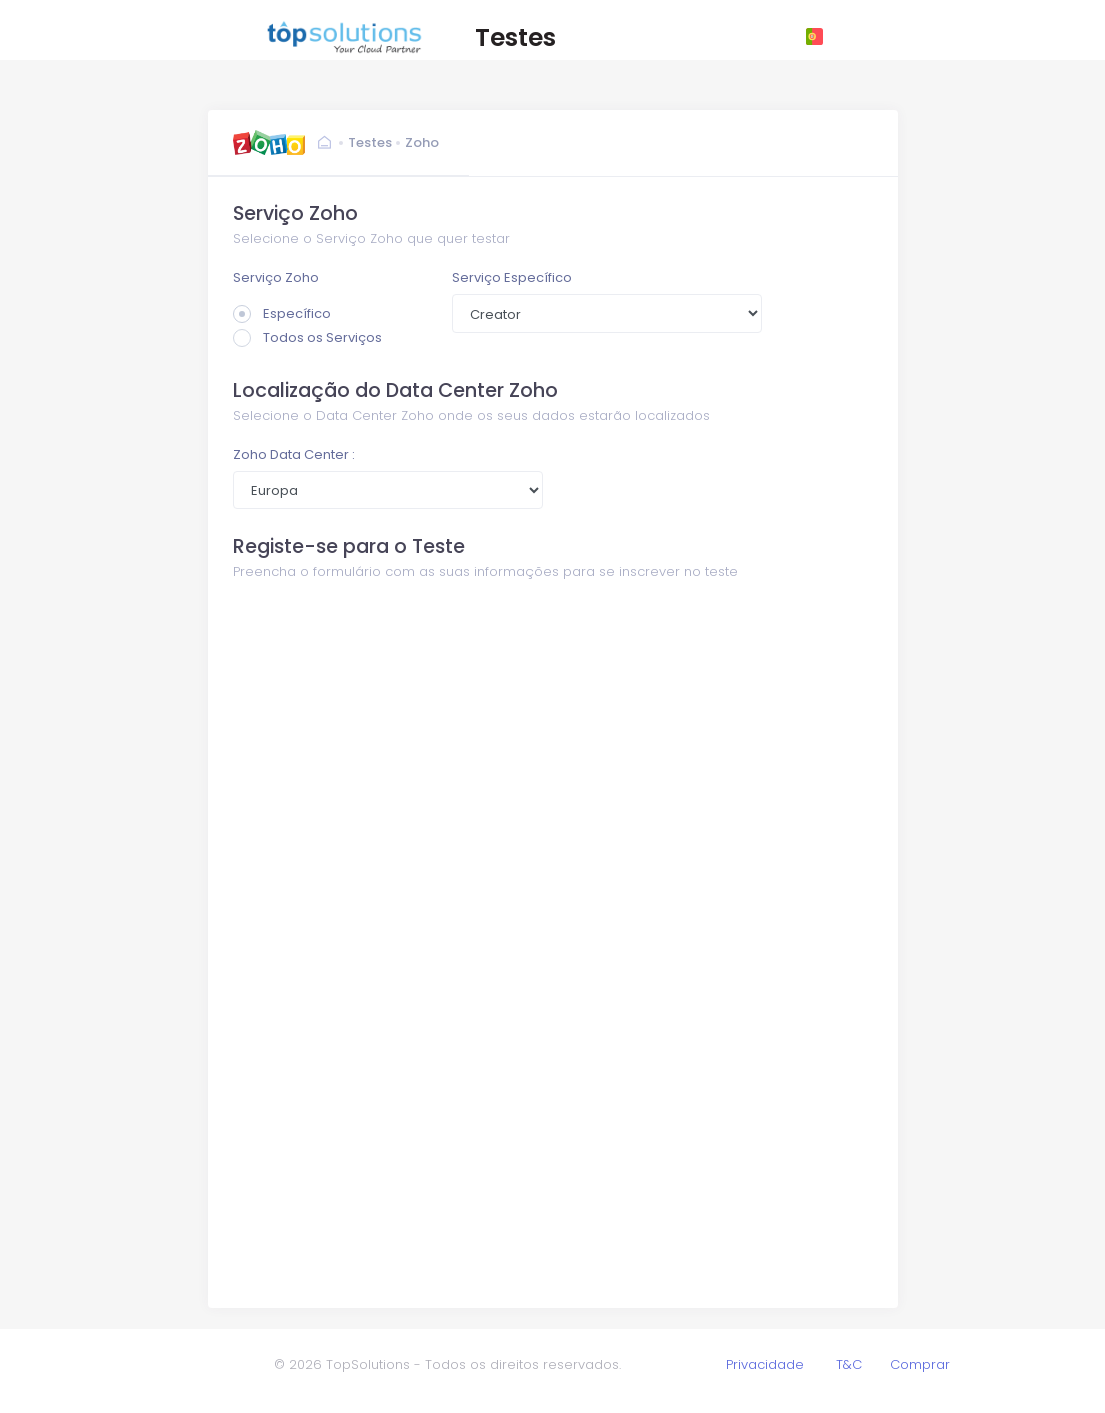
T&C (849, 1364)
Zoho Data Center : (294, 454)
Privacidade (765, 1364)
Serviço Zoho (276, 277)
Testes (370, 142)
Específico (282, 313)
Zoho (422, 142)
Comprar (920, 1364)
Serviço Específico (512, 277)
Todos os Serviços (307, 337)
